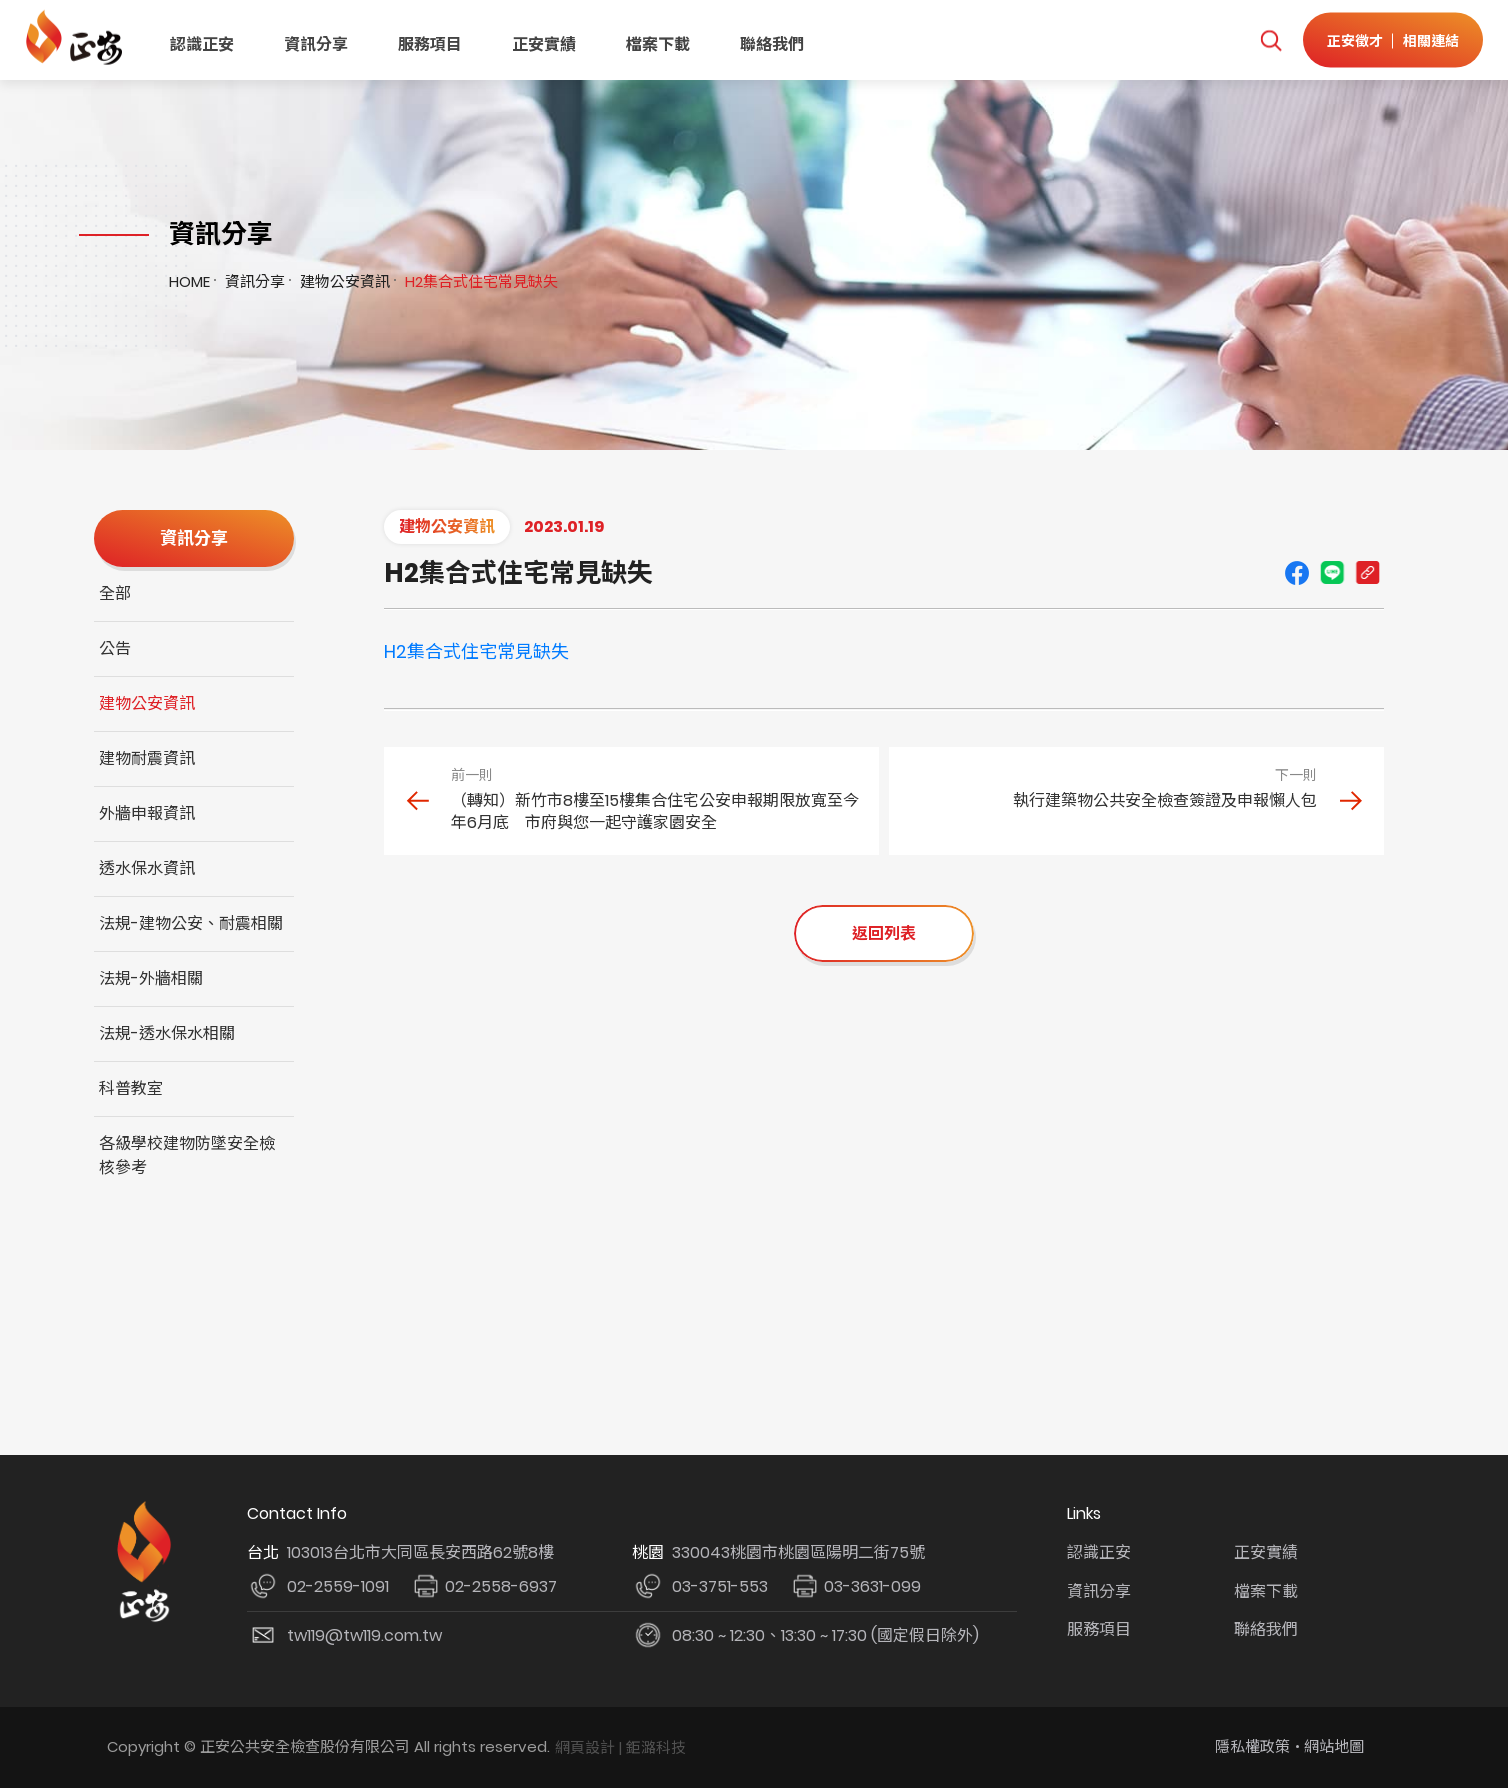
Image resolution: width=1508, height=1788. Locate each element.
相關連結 (1431, 40)
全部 (115, 593)
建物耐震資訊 (147, 758)
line (1332, 573)
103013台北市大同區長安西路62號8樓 (420, 1552)
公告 (115, 648)
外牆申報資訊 (147, 813)
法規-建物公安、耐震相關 (191, 923)
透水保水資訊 (147, 868)
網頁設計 (585, 1747)
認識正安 (202, 44)
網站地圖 (1334, 1746)
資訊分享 (316, 44)
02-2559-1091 (338, 1586)
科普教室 (131, 1088)
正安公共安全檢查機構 (77, 37)
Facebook (1297, 573)
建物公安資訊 (345, 281)
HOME (189, 281)
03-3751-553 (720, 1586)
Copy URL (1367, 573)
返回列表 (884, 933)
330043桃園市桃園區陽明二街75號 (798, 1552)
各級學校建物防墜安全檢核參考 (187, 1155)
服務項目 (430, 44)
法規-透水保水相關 (167, 1033)
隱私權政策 (1252, 1746)
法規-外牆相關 (151, 978)
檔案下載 (658, 44)
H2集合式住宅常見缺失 (476, 651)
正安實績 (544, 44)
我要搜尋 (1270, 40)
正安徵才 (1355, 40)
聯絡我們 (772, 44)
